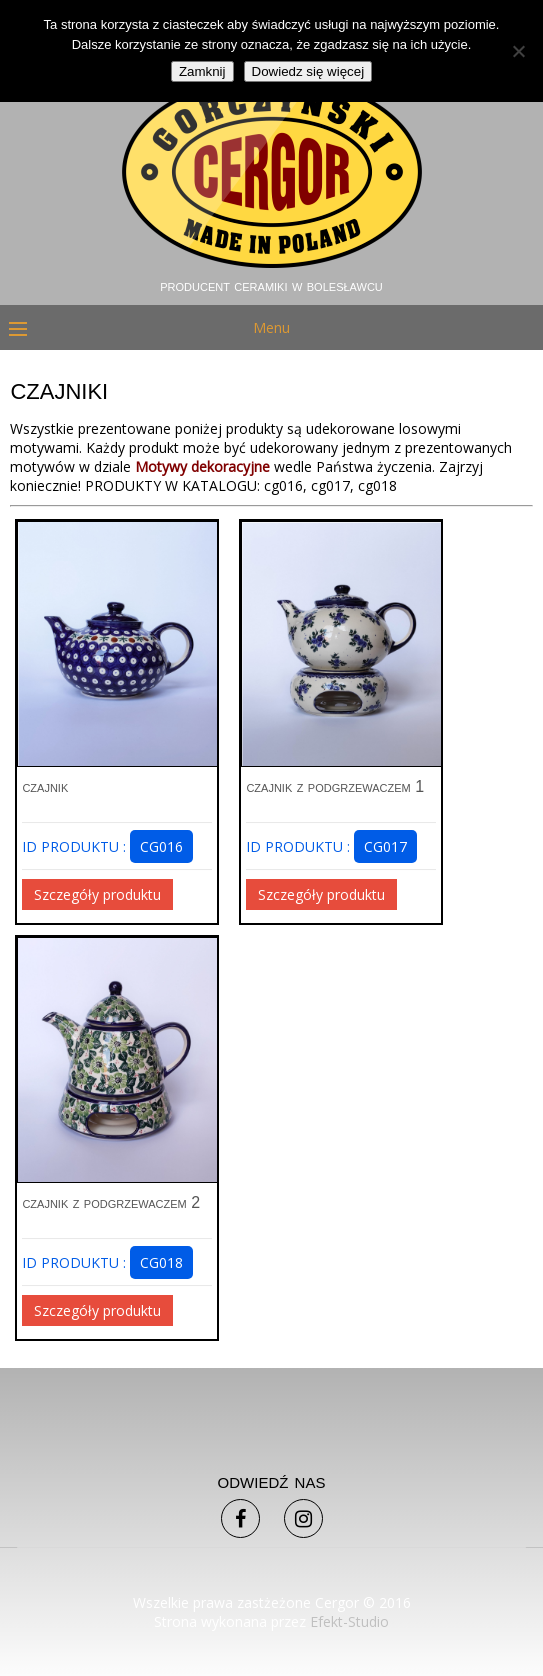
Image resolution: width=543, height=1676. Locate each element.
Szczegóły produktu (97, 894)
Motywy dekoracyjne (202, 466)
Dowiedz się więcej (308, 71)
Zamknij (202, 71)
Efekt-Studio (349, 1621)
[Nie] (518, 51)
